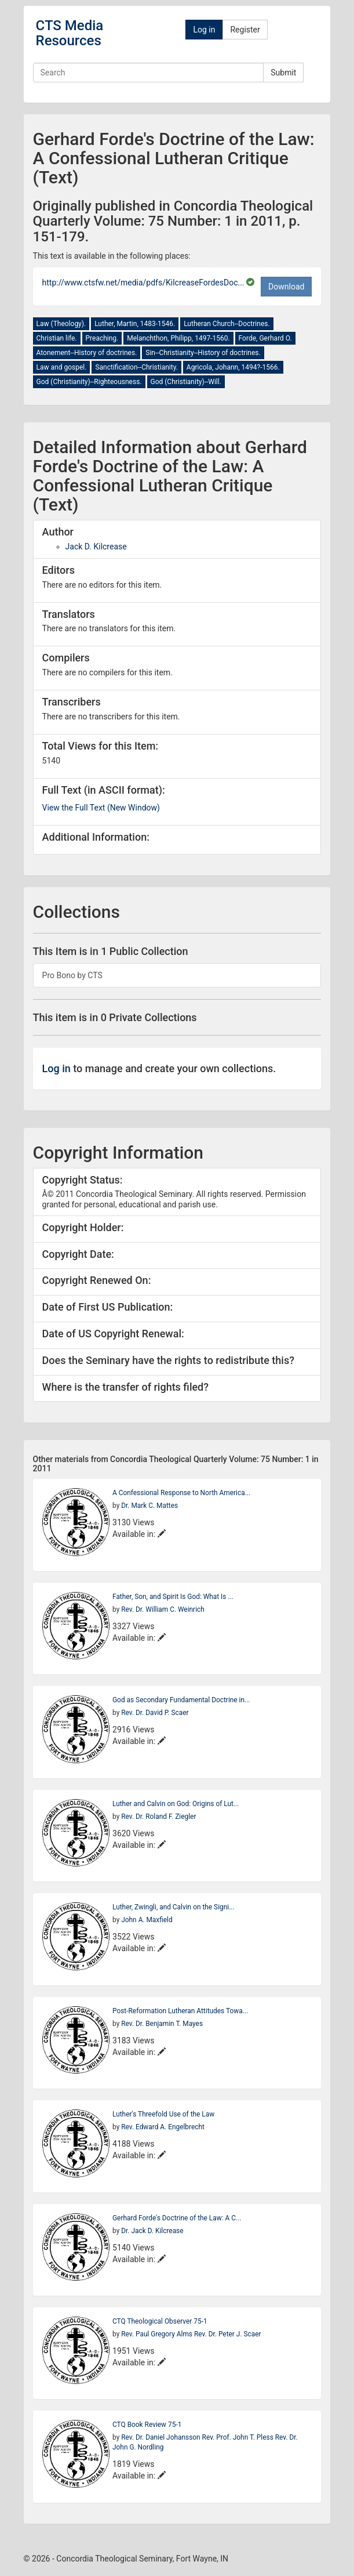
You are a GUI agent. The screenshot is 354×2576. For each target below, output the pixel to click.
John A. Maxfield (147, 1920)
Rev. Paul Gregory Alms (157, 2334)
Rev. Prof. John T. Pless (238, 2437)
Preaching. (102, 338)
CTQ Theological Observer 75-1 (159, 2321)
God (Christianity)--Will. (186, 382)
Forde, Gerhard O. (265, 338)
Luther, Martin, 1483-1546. (134, 324)
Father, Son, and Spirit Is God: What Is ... (172, 1597)
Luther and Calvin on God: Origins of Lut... (175, 1804)
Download (286, 286)
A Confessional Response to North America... (181, 1493)
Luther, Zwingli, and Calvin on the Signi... (173, 1907)
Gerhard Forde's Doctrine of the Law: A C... (176, 2218)
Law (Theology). (61, 324)
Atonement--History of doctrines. (87, 353)
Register (245, 29)
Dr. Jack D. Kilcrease (152, 2231)
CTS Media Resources (70, 33)
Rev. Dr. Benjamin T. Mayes (162, 2024)
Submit (283, 72)
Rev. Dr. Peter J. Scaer (227, 2334)
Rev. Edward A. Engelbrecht (163, 2127)
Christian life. (57, 338)
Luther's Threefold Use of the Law (163, 2114)
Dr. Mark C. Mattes (149, 1506)
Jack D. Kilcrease (96, 546)
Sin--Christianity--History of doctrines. (202, 353)
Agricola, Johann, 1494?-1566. (233, 367)
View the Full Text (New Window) (101, 807)
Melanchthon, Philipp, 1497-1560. (178, 338)
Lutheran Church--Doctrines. (226, 324)
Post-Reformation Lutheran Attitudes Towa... (180, 2011)
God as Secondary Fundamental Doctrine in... (181, 1700)
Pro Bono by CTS (72, 975)
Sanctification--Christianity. (136, 367)
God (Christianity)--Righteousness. (89, 382)
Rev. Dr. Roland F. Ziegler (158, 1816)
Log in (204, 29)
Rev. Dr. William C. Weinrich (163, 1609)
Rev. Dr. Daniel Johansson (161, 2437)
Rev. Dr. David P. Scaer (154, 1713)
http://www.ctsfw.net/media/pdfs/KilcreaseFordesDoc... (144, 282)
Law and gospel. (62, 367)
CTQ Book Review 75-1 (146, 2425)
